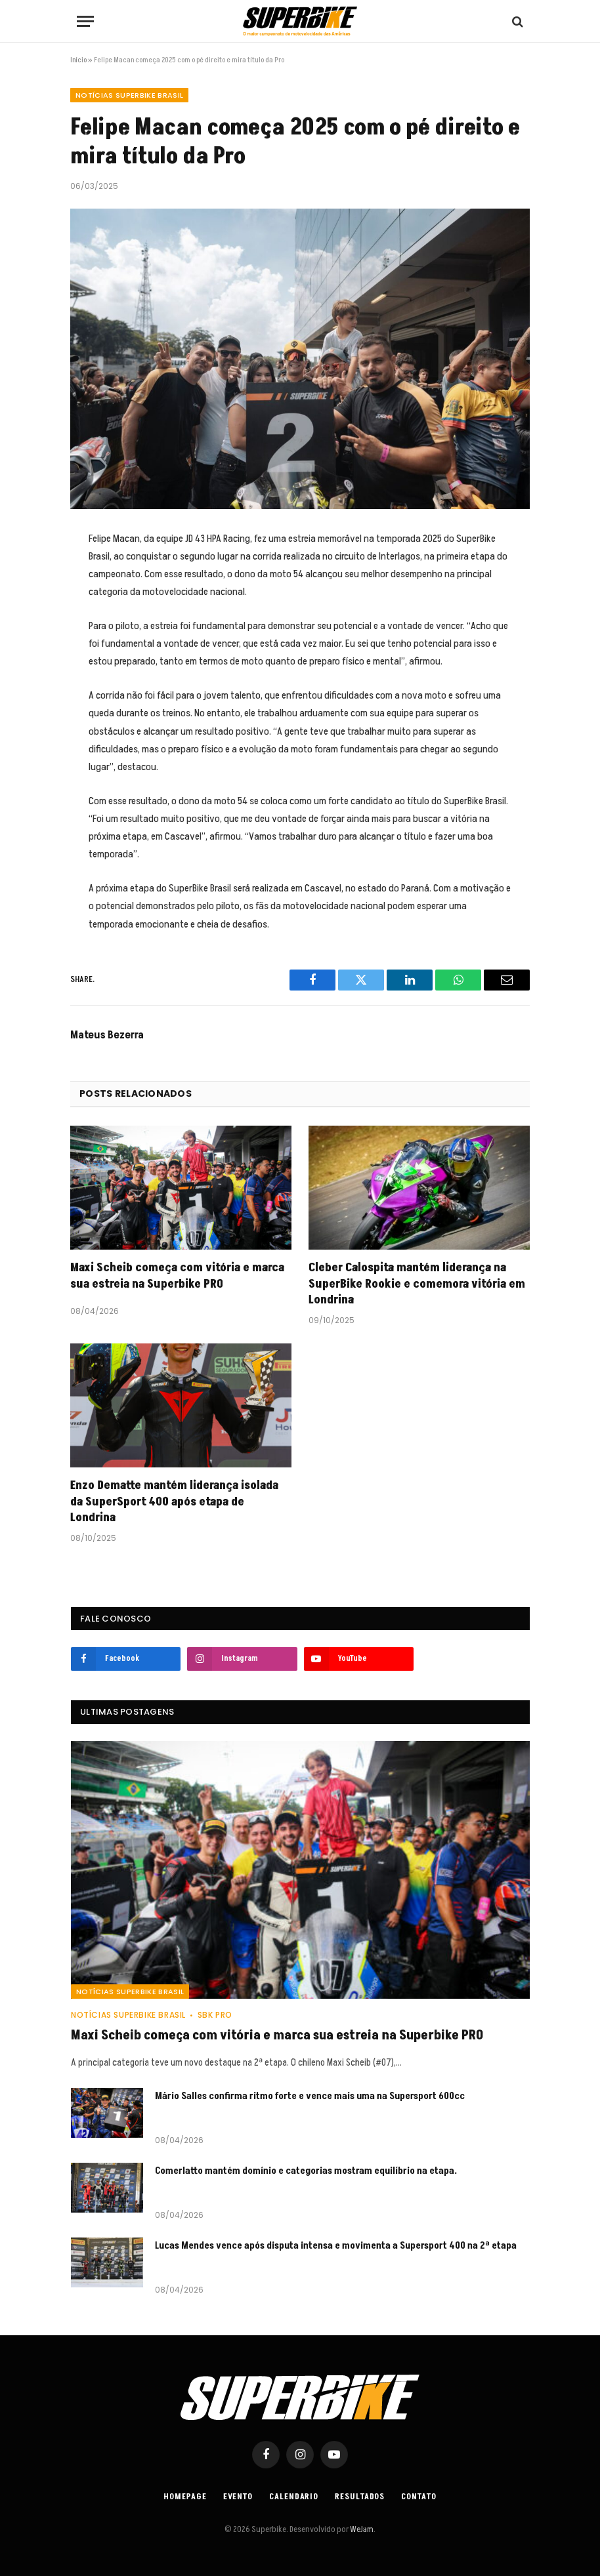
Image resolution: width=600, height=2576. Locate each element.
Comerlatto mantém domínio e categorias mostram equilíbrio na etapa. (306, 2171)
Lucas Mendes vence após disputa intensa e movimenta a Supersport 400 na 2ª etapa (336, 2246)
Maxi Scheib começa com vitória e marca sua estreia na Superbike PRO (177, 1276)
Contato (418, 2497)
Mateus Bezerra (107, 1035)
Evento (238, 2497)
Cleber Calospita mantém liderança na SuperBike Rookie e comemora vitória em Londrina (417, 1284)
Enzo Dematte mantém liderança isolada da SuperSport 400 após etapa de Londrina (174, 1502)
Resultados (360, 2497)
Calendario (293, 2497)
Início (78, 60)
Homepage (184, 2497)
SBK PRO (215, 2014)
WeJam (361, 2529)
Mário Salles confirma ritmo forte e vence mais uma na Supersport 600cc (310, 2096)
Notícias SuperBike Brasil (129, 95)
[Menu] (85, 21)
